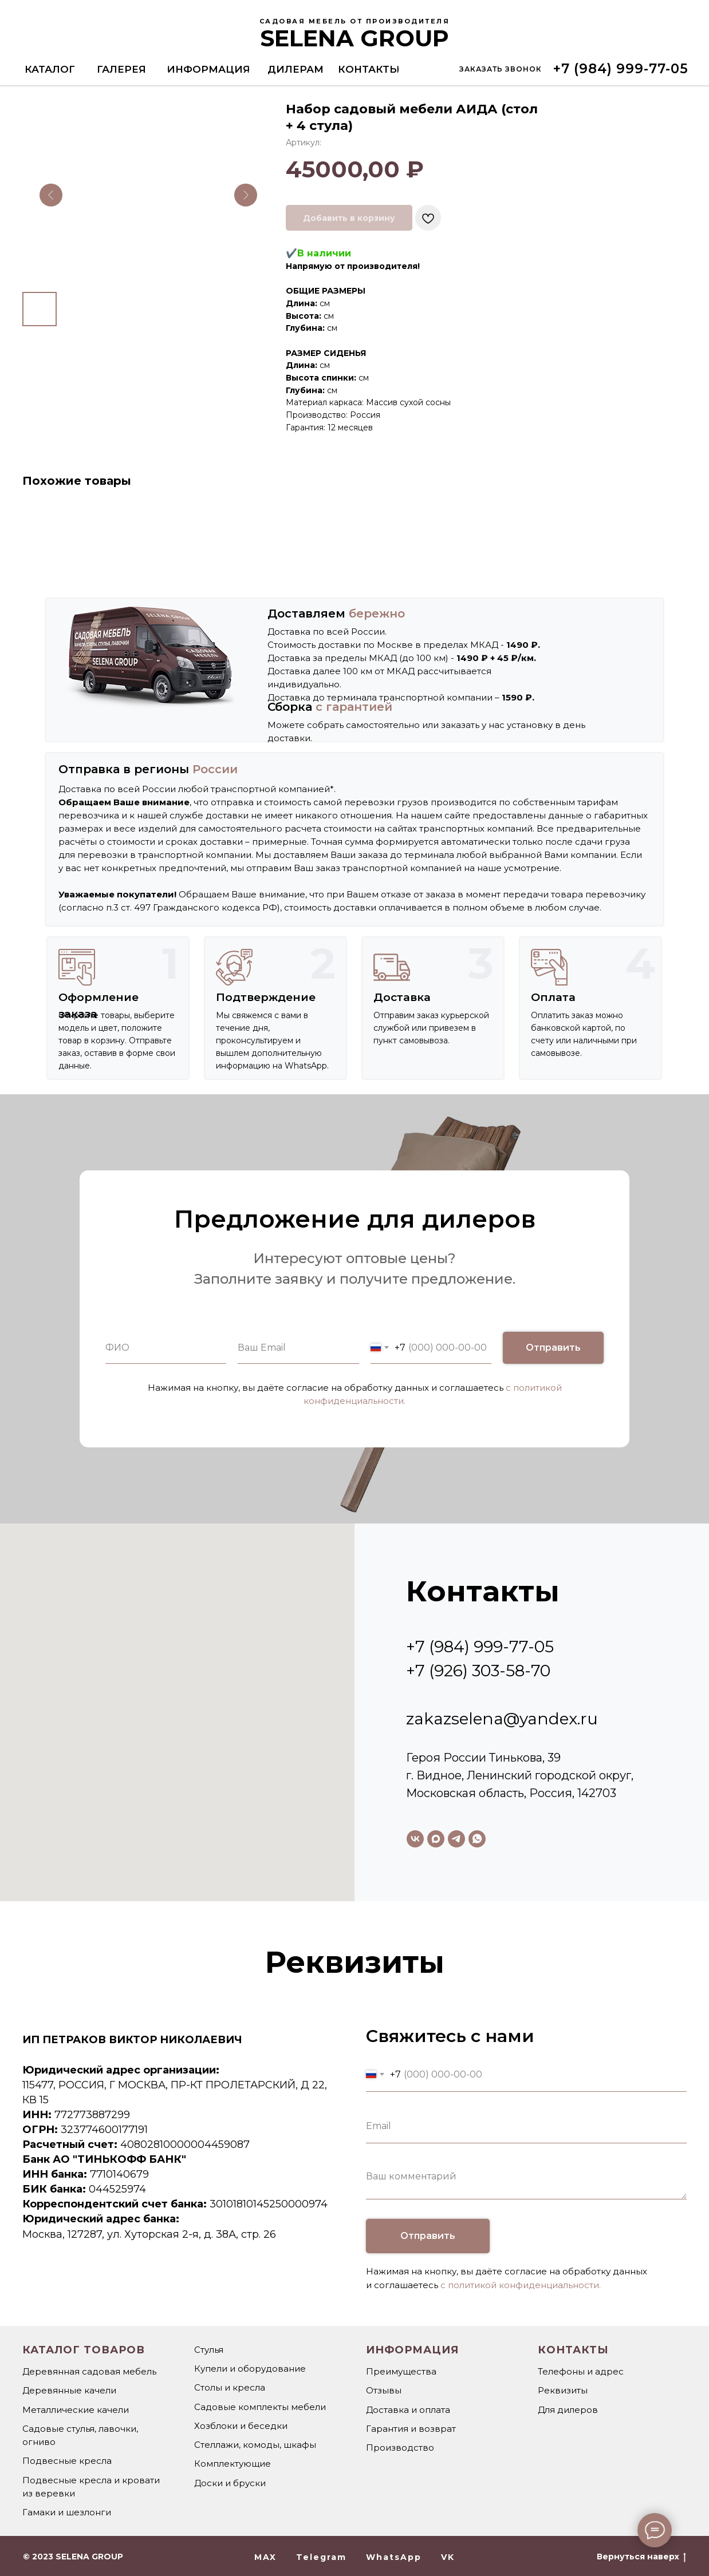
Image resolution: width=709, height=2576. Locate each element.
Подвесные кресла (67, 2460)
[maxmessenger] (435, 1838)
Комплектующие (232, 2463)
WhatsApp (394, 2557)
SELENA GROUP (354, 38)
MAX (265, 2557)
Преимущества (401, 2371)
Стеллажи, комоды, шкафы (255, 2444)
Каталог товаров (83, 2350)
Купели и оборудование (250, 2368)
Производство (400, 2447)
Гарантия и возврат (411, 2428)
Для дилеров (568, 2409)
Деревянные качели (69, 2390)
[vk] (415, 1838)
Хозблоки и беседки (240, 2425)
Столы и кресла (229, 2387)
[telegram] (456, 1838)
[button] (500, 69)
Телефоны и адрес (581, 2371)
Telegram (321, 2557)
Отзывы (383, 2390)
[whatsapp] (477, 1838)
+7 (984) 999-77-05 (480, 1646)
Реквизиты (563, 2390)
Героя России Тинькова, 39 (483, 1757)
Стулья (208, 2349)
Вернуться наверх (641, 2556)
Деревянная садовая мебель (89, 2371)
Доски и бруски (230, 2483)
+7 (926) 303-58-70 (478, 1670)
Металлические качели (75, 2409)
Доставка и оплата (408, 2409)
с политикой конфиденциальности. (520, 2285)
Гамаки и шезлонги (66, 2512)
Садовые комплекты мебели (260, 2406)
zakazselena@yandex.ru (502, 1718)
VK (448, 2557)
